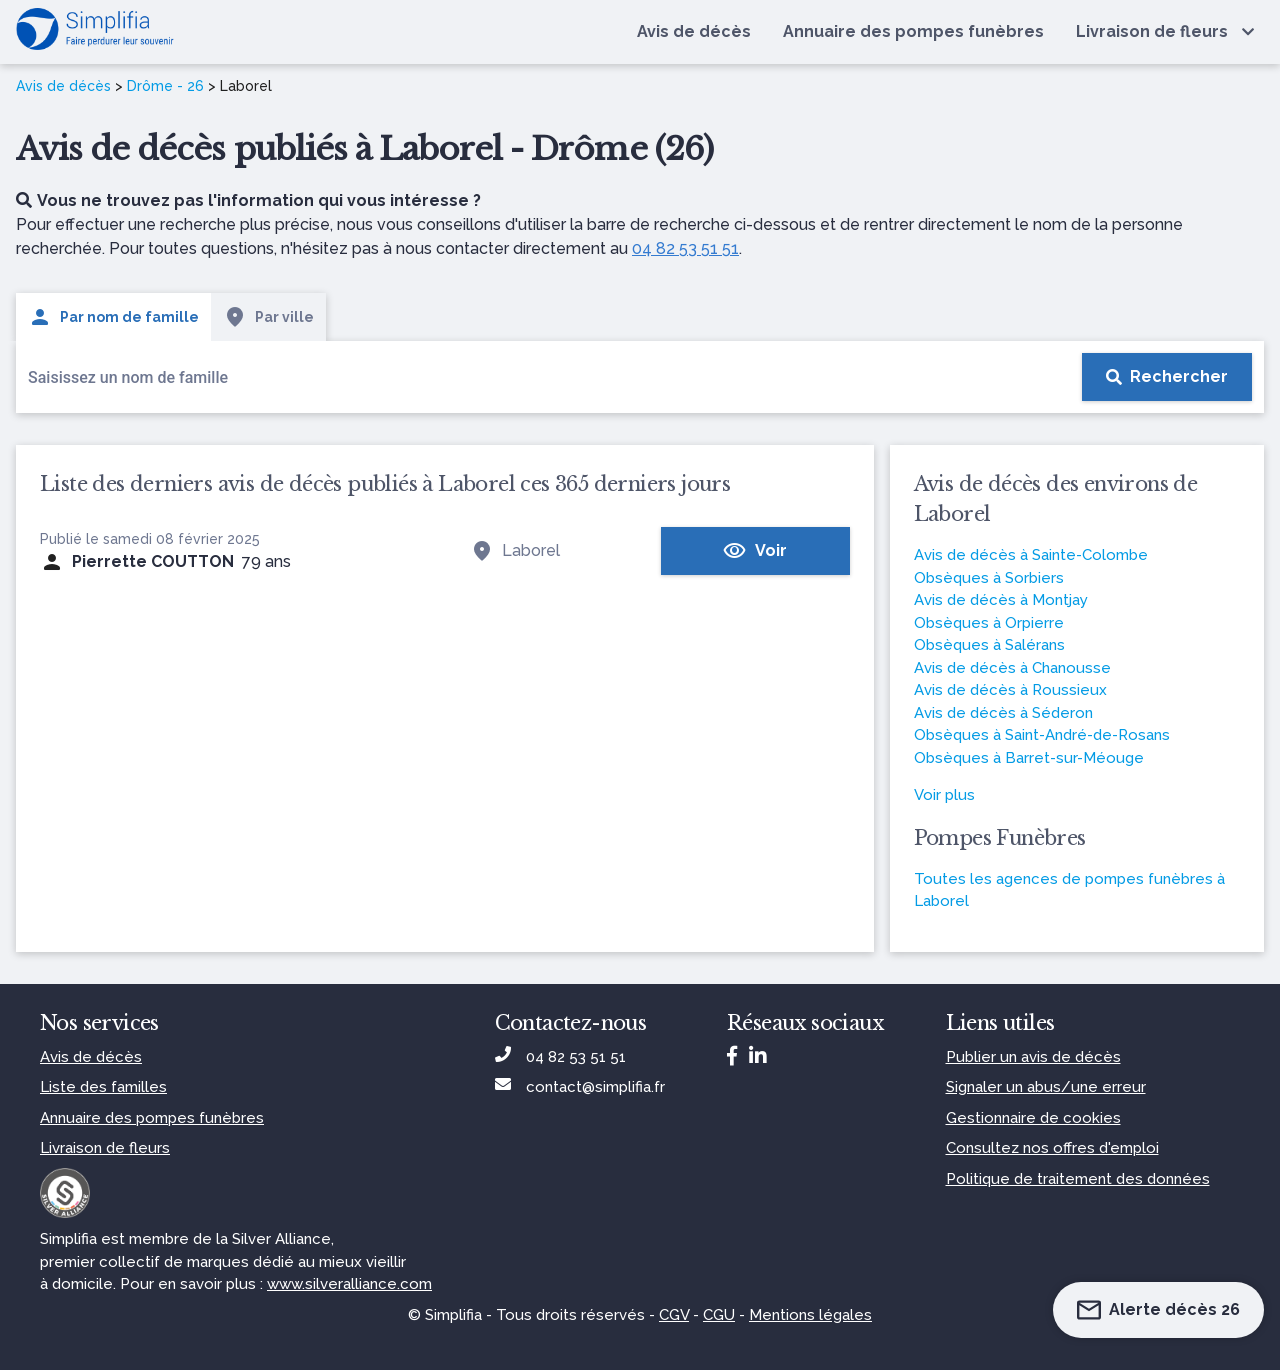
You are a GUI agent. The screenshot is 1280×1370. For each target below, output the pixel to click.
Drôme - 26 (165, 86)
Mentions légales (810, 1315)
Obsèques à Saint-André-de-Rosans (1042, 735)
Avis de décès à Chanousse (1012, 668)
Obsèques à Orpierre (989, 623)
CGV (674, 1315)
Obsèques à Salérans (989, 645)
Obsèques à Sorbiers (989, 578)
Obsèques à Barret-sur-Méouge (1029, 758)
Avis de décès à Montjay (1001, 600)
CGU (719, 1315)
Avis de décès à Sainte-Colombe (1031, 555)
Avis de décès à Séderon (1003, 713)
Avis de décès (63, 86)
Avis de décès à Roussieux (1010, 690)
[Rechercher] (1167, 377)
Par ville (268, 317)
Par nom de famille (113, 317)
